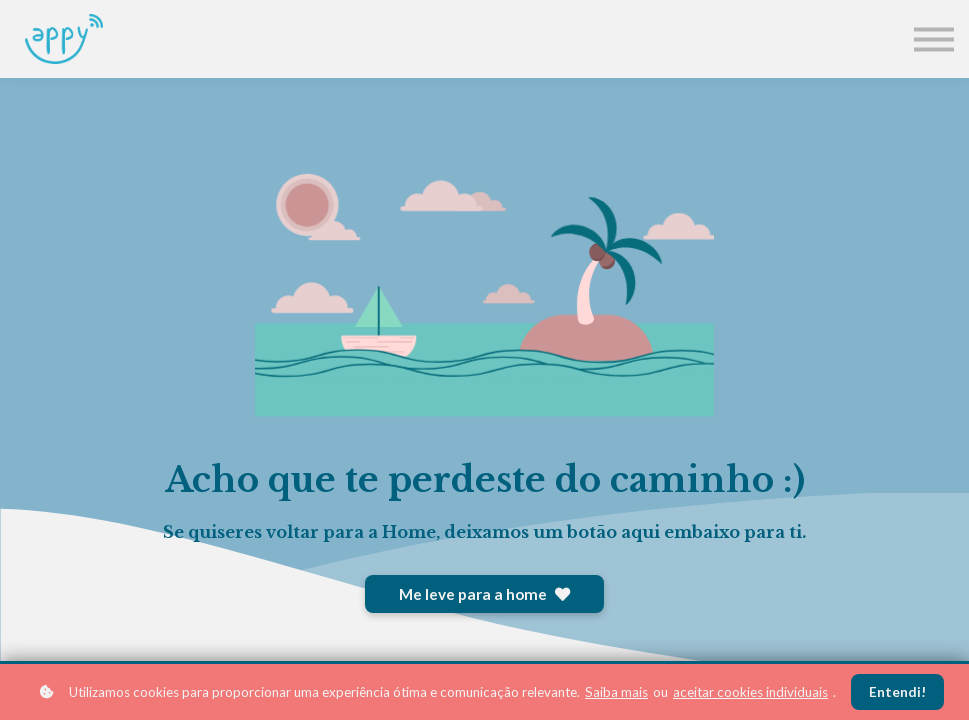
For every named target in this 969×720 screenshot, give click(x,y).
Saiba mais (616, 692)
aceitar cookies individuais (750, 692)
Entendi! (897, 692)
